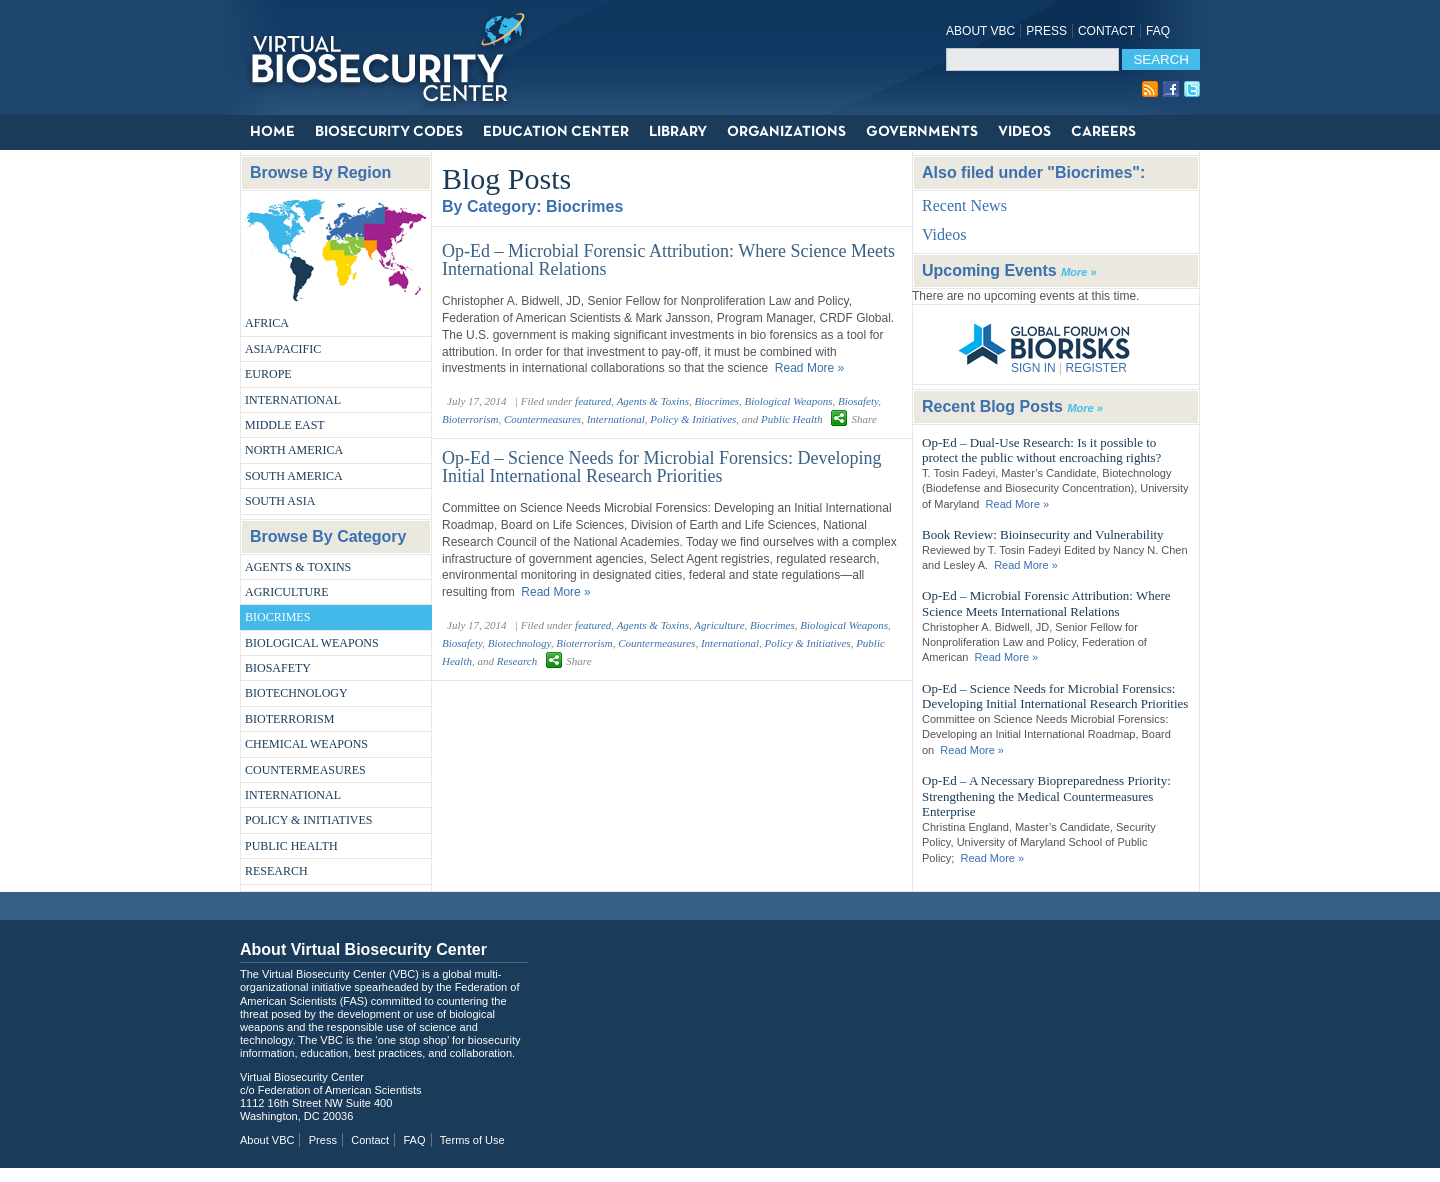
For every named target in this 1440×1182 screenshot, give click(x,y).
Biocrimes (277, 617)
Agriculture (287, 592)
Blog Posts (506, 178)
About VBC (980, 31)
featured (593, 401)
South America (294, 476)
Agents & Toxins (298, 567)
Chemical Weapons (306, 744)
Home (272, 132)
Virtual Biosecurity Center (395, 57)
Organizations (786, 132)
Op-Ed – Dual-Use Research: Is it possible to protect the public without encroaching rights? (1041, 450)
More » (1078, 272)
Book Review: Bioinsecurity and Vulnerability (1043, 534)
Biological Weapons (312, 643)
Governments (922, 132)
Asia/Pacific (283, 349)
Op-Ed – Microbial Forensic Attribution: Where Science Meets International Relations (668, 260)
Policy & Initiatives (309, 820)
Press (1046, 31)
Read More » (809, 368)
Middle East (285, 425)
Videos (1024, 132)
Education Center (556, 132)
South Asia (280, 501)
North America (294, 450)
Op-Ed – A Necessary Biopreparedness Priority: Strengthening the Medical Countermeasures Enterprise (1046, 796)
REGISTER (1095, 368)
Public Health (291, 846)
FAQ (1158, 31)
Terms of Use (472, 1140)
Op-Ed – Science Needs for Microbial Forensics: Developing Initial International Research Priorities (661, 467)
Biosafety (278, 668)
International (293, 400)
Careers (1103, 132)
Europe (268, 374)
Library (678, 132)
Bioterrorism (289, 719)
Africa (267, 323)
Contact (1106, 31)
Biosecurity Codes (389, 132)
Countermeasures (305, 770)
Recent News (964, 205)
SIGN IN (1033, 368)
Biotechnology (296, 693)
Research (276, 871)
